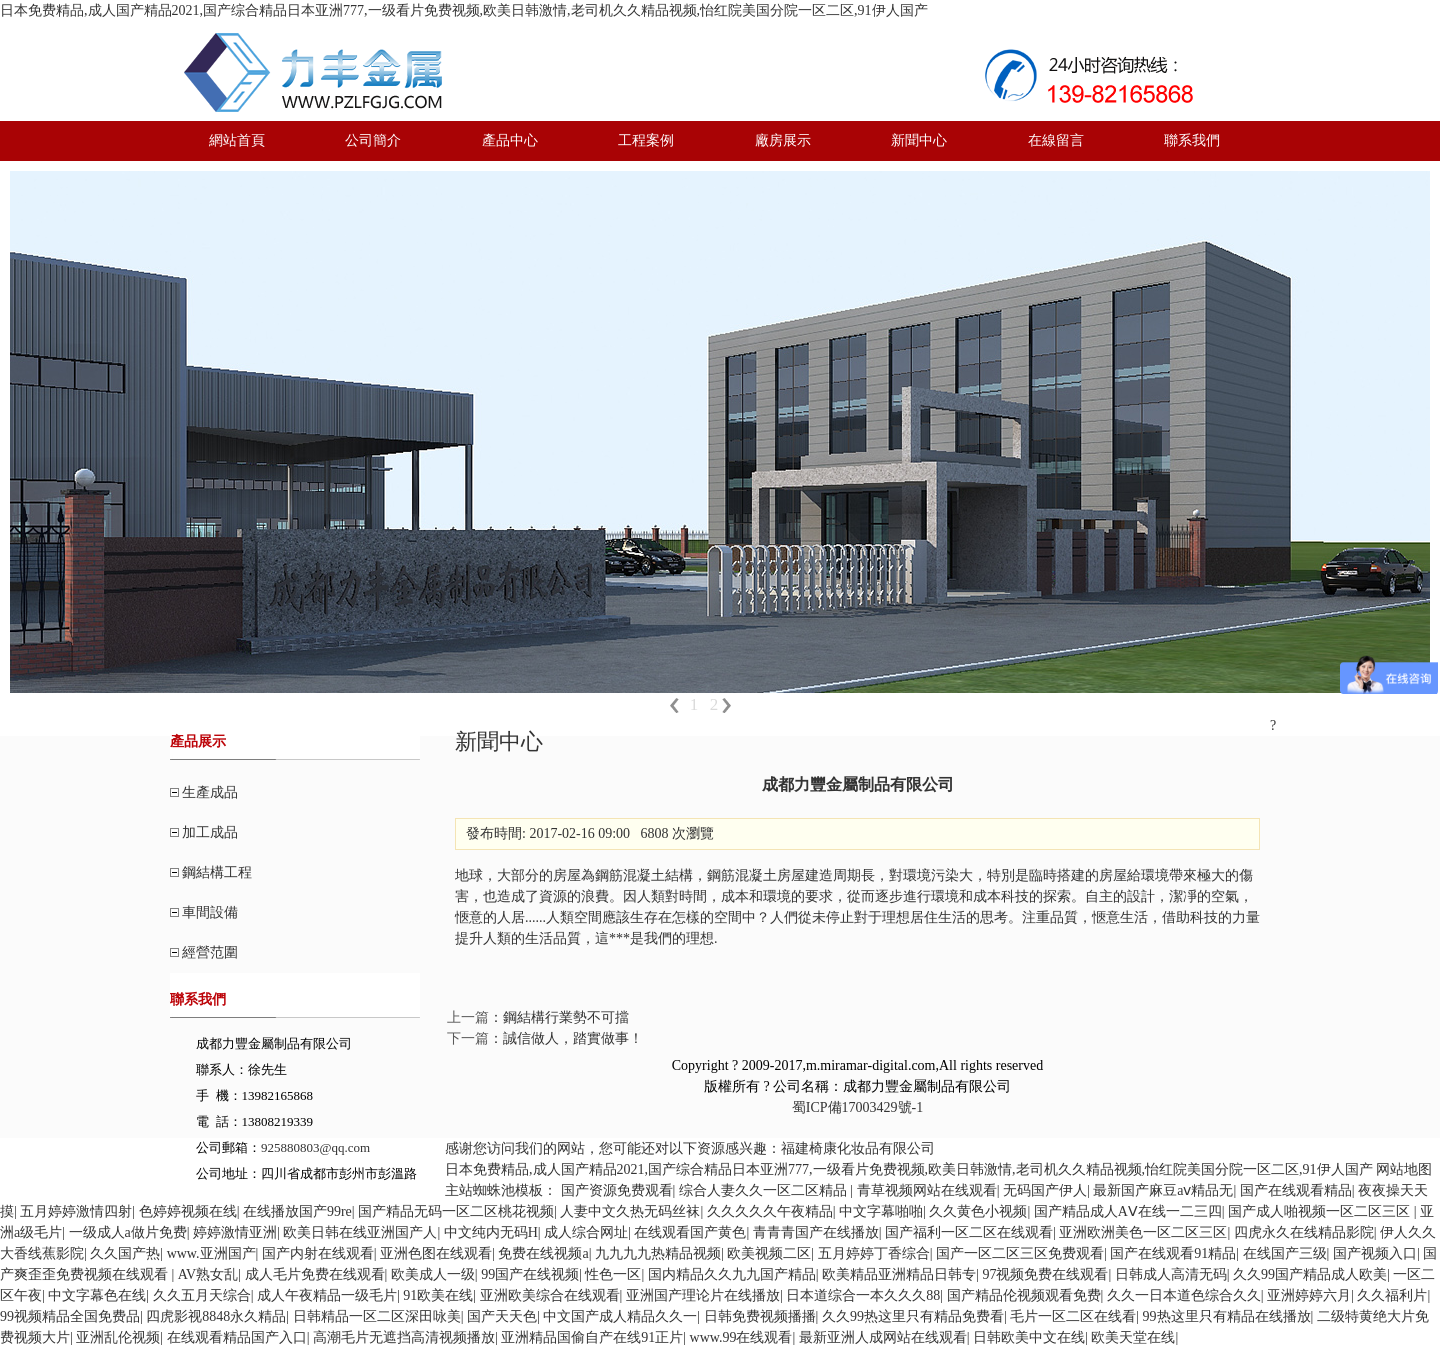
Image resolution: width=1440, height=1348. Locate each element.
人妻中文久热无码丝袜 (630, 1211)
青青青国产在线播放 (816, 1232)
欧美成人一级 (433, 1274)
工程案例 (646, 140)
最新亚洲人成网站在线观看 (883, 1337)
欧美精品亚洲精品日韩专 (899, 1274)
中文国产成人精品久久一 (620, 1316)
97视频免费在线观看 (1045, 1274)
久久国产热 (125, 1253)
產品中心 (510, 140)
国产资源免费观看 (617, 1190)
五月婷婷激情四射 (76, 1211)
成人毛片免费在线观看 (315, 1274)
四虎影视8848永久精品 (216, 1316)
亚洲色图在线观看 (436, 1253)
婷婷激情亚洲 (235, 1232)
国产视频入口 (1375, 1253)
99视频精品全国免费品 (70, 1316)
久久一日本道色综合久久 (1184, 1295)
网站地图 (1404, 1169)
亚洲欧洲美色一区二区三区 (1143, 1232)
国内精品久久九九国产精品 (732, 1274)
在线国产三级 (1285, 1253)
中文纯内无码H (491, 1232)
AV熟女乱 (208, 1274)
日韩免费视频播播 (760, 1316)
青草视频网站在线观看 (927, 1190)
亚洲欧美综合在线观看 (550, 1295)
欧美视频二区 (769, 1253)
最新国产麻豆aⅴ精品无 (1163, 1190)
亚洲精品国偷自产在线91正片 (592, 1337)
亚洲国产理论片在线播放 (703, 1295)
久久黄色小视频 (978, 1211)
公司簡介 (373, 140)
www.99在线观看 (741, 1337)
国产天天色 (502, 1316)
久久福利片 (1392, 1295)
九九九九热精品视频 (658, 1253)
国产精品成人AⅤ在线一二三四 (1128, 1211)
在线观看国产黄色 (690, 1232)
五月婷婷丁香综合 (874, 1253)
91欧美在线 (438, 1295)
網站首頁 (237, 140)
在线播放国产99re (297, 1211)
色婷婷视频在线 (188, 1211)
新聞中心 (919, 140)
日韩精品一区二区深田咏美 (377, 1316)
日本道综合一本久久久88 (863, 1295)
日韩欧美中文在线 (1029, 1337)
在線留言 (1056, 140)
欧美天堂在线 (1133, 1337)
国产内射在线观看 (318, 1253)
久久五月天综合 (202, 1295)
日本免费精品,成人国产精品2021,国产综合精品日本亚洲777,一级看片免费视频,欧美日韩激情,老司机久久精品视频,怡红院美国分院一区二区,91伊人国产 (464, 10)
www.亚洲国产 (211, 1253)
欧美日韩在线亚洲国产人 (360, 1232)
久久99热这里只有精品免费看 (913, 1316)
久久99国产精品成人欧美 (1310, 1274)
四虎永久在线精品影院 (1304, 1232)
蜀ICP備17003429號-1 (857, 1107)
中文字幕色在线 (97, 1295)
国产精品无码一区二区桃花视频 (456, 1211)
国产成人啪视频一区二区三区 (1321, 1211)
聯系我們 (1192, 140)
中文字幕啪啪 (881, 1211)
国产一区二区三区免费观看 (1020, 1253)
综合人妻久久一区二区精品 (765, 1190)
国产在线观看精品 (1296, 1190)
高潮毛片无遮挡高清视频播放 (404, 1337)
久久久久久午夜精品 (770, 1211)
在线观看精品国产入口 (237, 1337)
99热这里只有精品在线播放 (1227, 1316)
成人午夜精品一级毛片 (327, 1295)
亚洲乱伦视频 (118, 1337)
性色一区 (613, 1274)
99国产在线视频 (530, 1274)
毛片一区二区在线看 (1073, 1316)
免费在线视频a (543, 1253)
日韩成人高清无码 (1171, 1274)
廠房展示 (783, 140)
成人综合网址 (586, 1232)
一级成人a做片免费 (128, 1232)
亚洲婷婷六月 (1309, 1295)
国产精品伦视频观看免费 (1024, 1295)
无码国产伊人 (1045, 1190)
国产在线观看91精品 (1173, 1253)
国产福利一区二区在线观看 (969, 1232)
